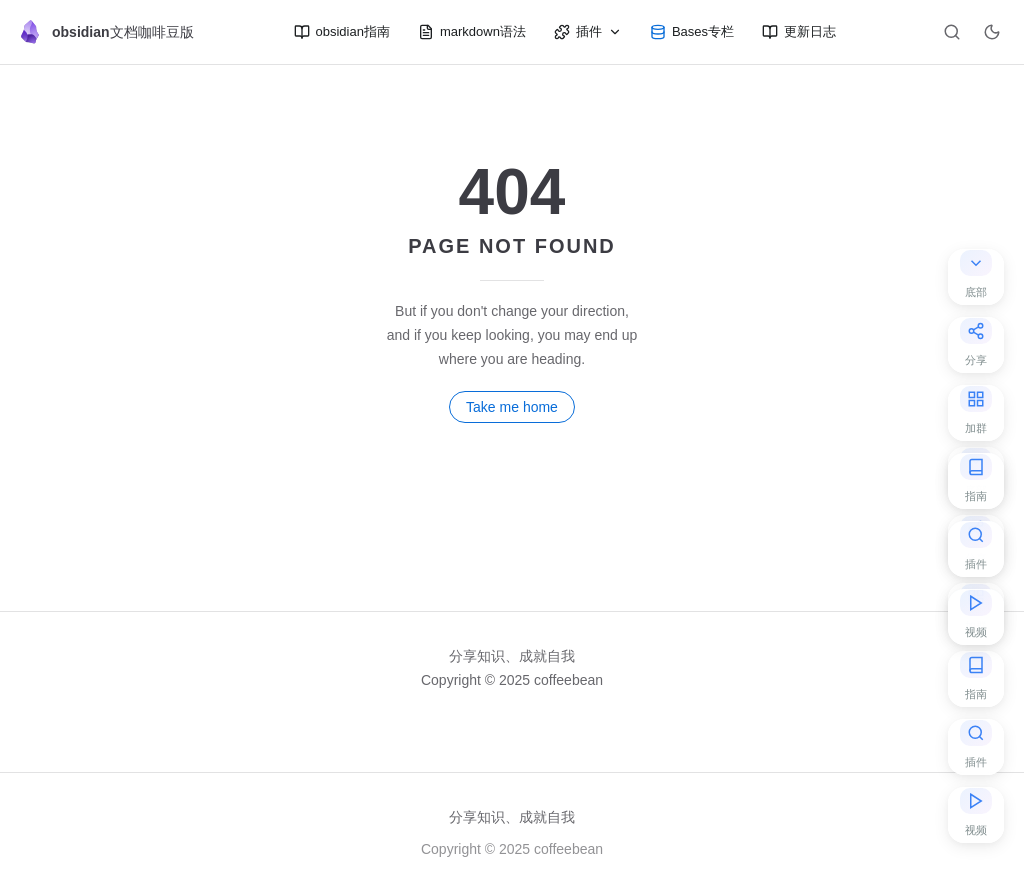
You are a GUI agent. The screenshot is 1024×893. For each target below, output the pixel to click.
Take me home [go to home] (512, 407)
